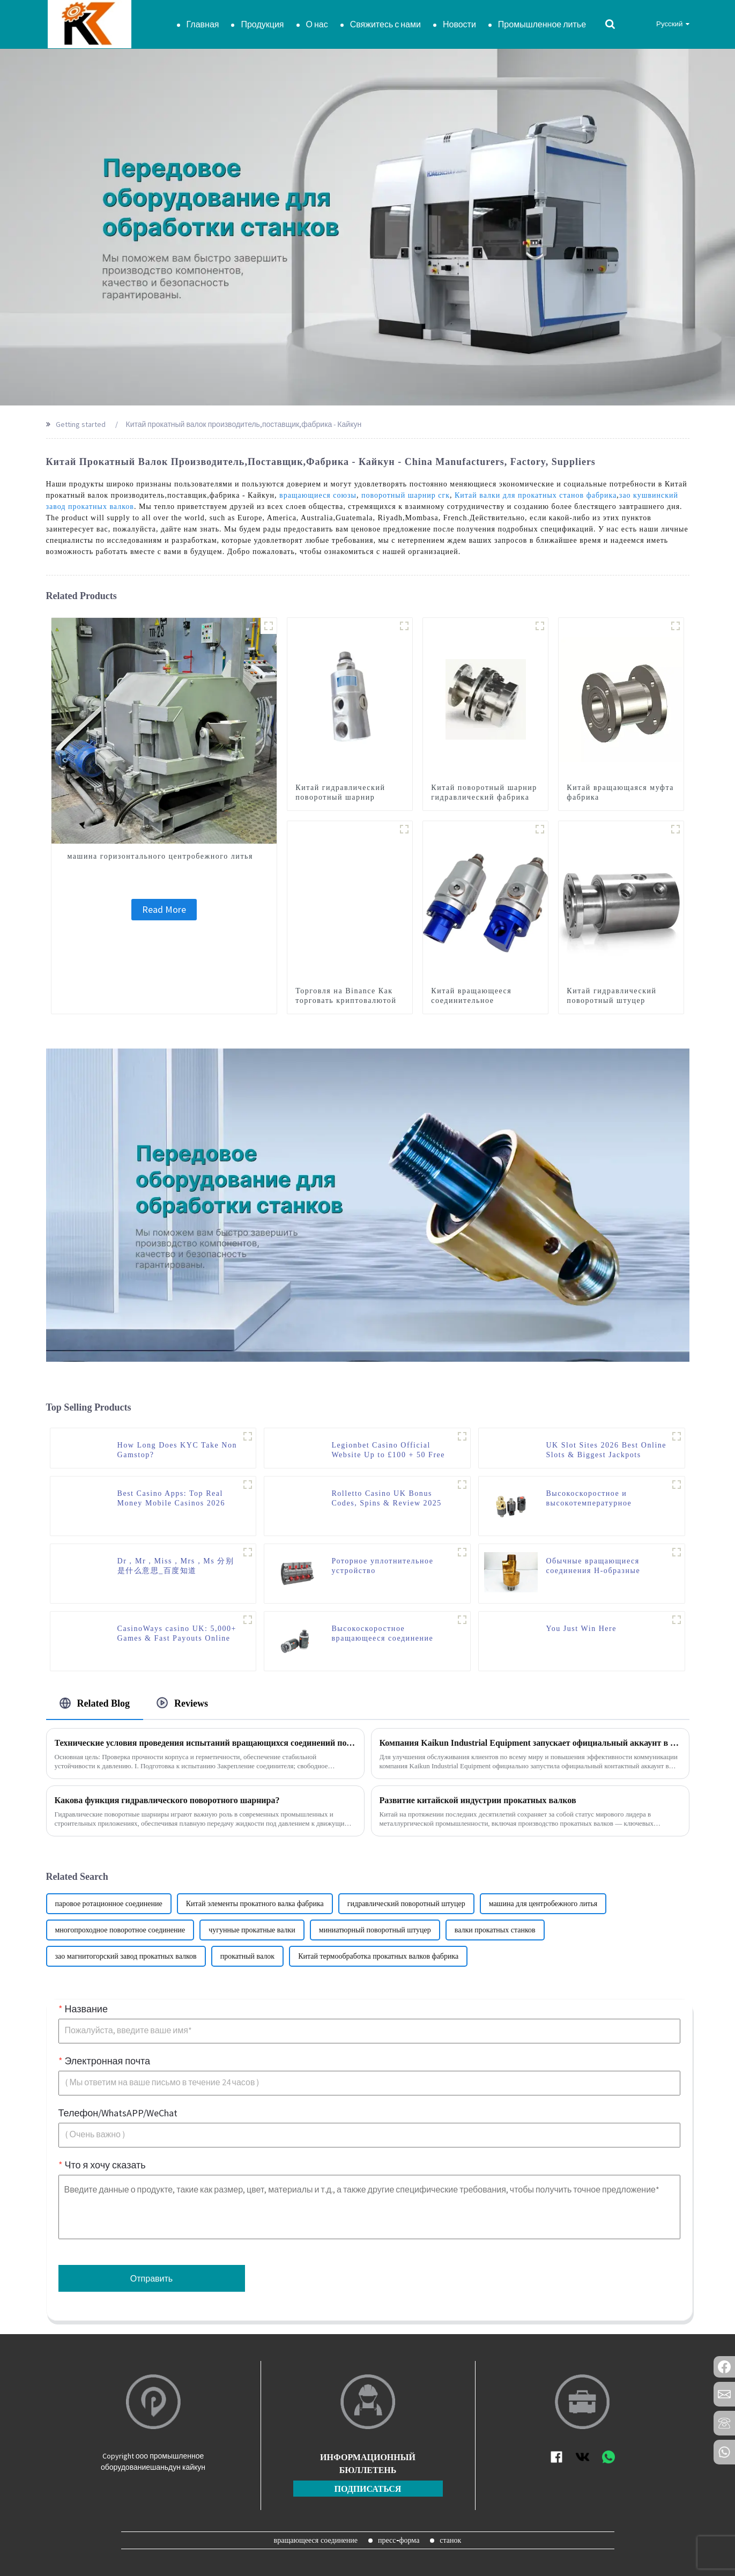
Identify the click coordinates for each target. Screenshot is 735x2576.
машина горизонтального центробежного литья (160, 856)
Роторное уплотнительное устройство (382, 1566)
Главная (203, 24)
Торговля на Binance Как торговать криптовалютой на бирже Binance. (345, 1000)
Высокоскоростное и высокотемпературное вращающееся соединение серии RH (597, 1498)
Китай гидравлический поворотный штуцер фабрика (611, 1000)
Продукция (262, 24)
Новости (459, 24)
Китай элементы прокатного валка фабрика (255, 1904)
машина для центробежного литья (543, 1904)
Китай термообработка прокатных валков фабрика (378, 1956)
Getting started (81, 424)
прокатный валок (247, 1956)
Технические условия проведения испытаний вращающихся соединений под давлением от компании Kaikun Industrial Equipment (205, 1742)
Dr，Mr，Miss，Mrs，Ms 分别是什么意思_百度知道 (175, 1566)
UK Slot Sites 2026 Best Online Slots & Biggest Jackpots (606, 1450)
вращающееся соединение (316, 2540)
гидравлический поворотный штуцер (406, 1904)
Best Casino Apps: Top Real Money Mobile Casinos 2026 (171, 1498)
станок (450, 2540)
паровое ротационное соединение (108, 1904)
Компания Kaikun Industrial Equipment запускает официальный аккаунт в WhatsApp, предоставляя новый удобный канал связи (530, 1742)
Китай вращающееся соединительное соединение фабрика (471, 1000)
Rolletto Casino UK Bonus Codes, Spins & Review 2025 (386, 1498)
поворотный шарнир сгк (405, 495)
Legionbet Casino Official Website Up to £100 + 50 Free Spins (388, 1450)
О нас (317, 24)
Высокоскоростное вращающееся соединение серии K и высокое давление (387, 1634)
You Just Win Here (581, 1629)
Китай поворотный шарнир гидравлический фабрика (484, 792)
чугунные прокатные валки (252, 1930)
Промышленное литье (542, 24)
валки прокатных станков (495, 1930)
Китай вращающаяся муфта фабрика (620, 792)
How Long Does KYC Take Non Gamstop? (177, 1450)
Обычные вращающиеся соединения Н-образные (593, 1566)
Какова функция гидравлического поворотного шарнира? (167, 1800)
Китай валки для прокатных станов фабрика (536, 495)
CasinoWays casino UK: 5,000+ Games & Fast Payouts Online (177, 1633)
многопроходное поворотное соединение (120, 1930)
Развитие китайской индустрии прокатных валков (478, 1800)
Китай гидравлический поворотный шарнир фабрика (340, 797)
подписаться (368, 2488)
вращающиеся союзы (318, 495)
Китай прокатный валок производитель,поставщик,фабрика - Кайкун (244, 424)
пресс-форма (398, 2540)
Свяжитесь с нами (385, 24)
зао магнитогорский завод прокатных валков (126, 1956)
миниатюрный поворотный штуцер (375, 1930)
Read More (164, 909)
